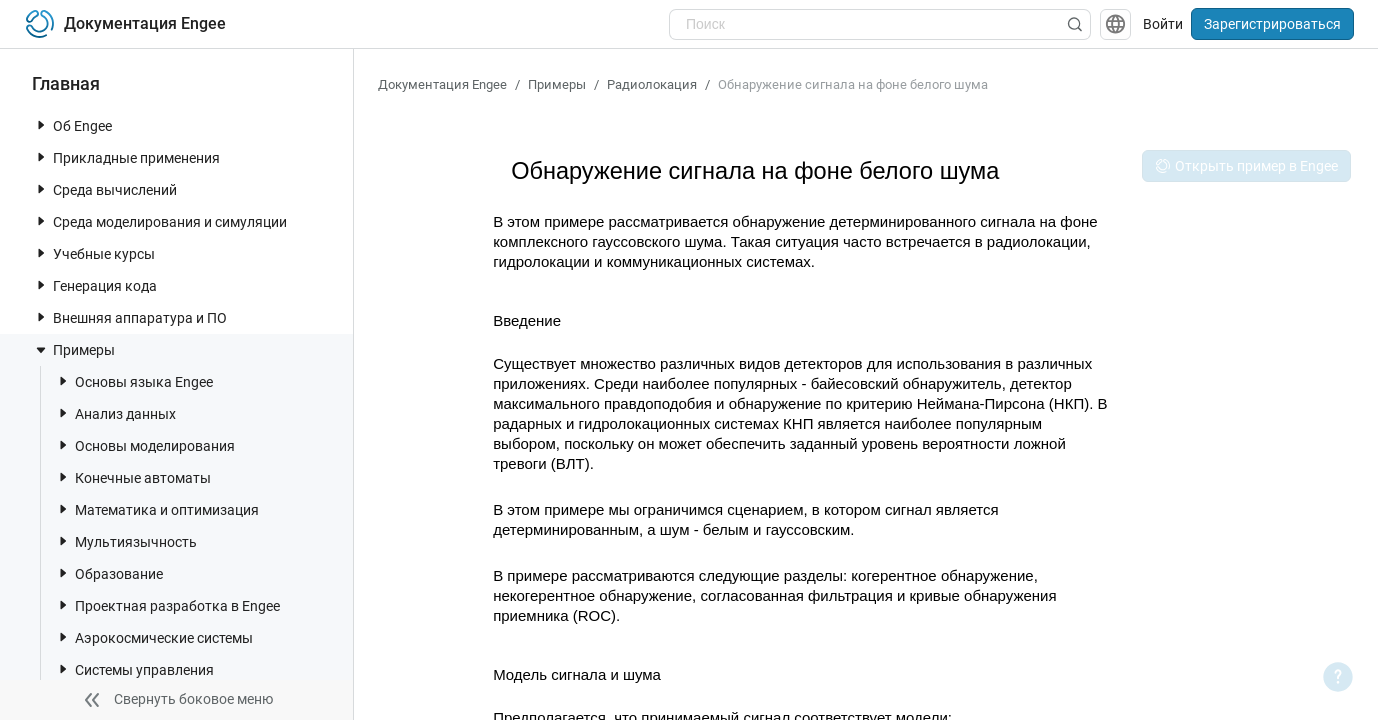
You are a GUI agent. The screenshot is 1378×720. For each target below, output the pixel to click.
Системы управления (134, 669)
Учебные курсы (94, 253)
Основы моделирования (145, 445)
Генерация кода (95, 285)
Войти (1163, 24)
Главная (66, 83)
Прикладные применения (126, 157)
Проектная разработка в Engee (167, 605)
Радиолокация (652, 84)
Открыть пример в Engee (1246, 166)
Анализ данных (115, 413)
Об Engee (72, 125)
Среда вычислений (105, 189)
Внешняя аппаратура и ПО (130, 317)
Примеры (74, 350)
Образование (109, 573)
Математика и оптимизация (157, 509)
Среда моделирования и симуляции (160, 221)
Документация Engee (442, 84)
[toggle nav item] (41, 125)
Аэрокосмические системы (154, 637)
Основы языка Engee (134, 381)
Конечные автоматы (133, 477)
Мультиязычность (126, 541)
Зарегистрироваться (1272, 24)
